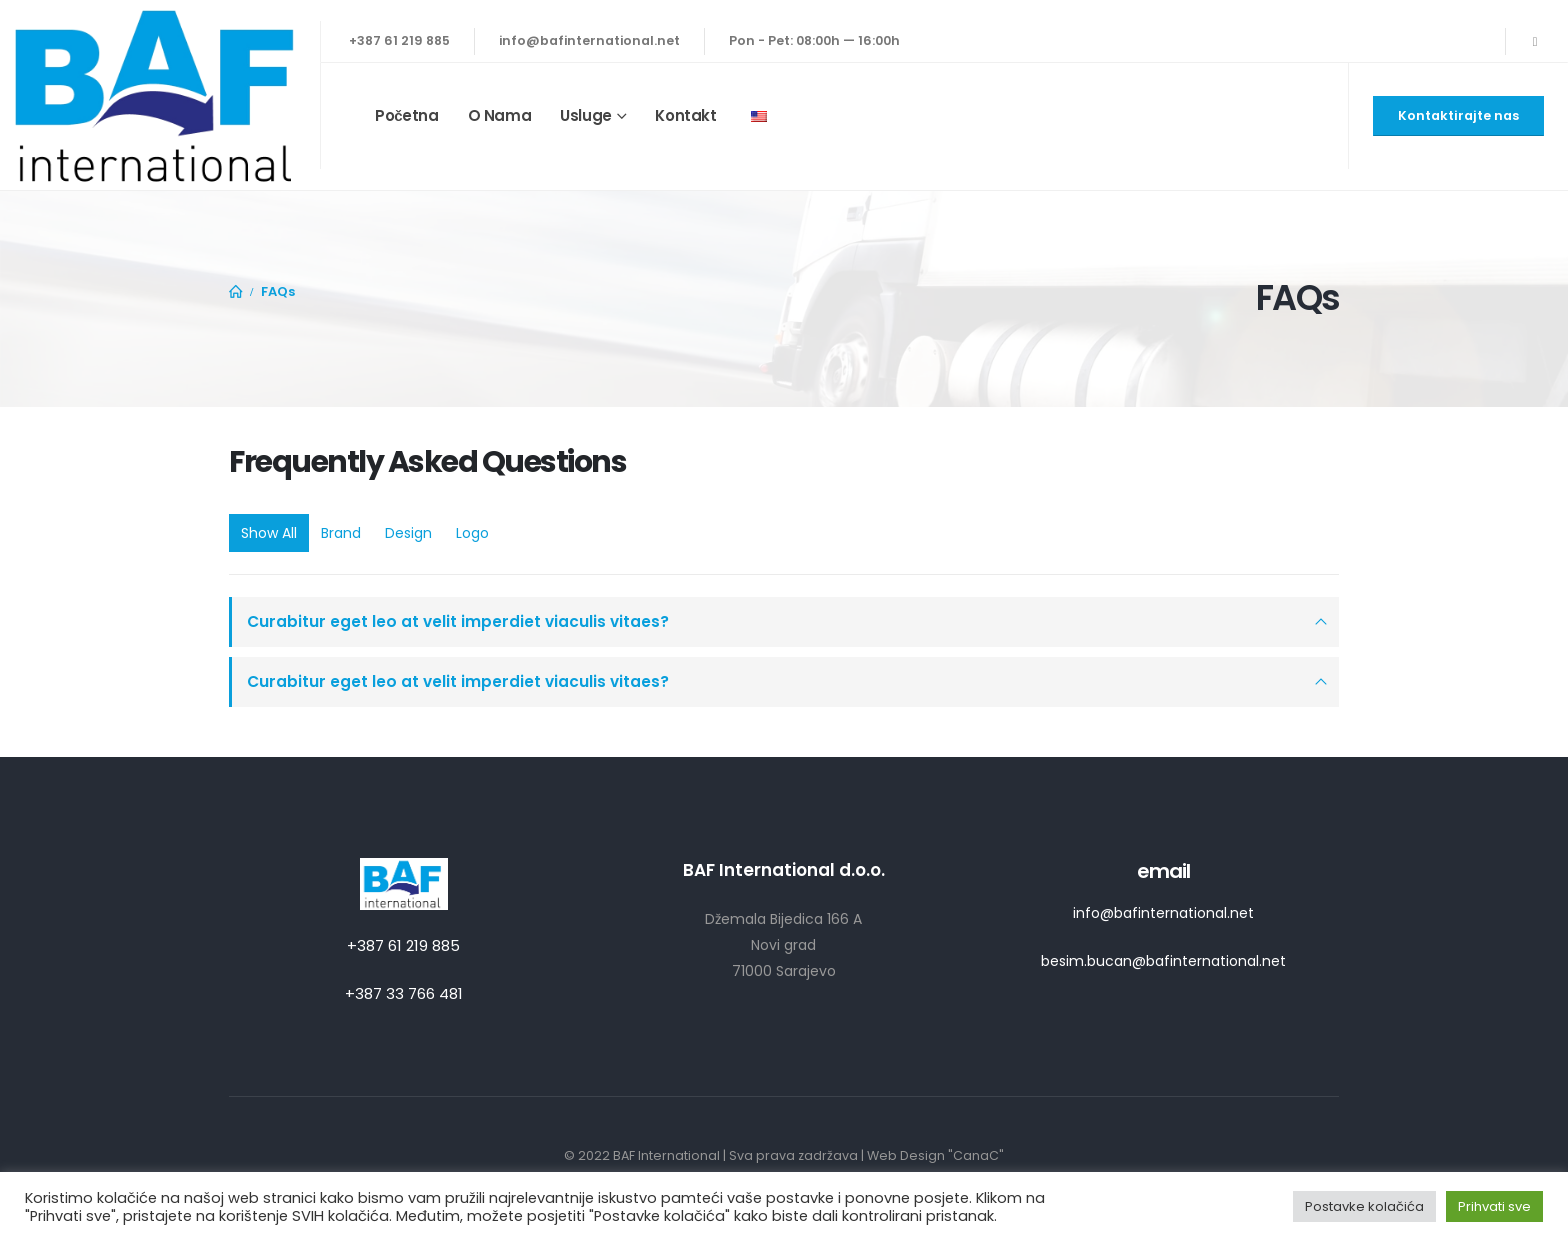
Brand (341, 533)
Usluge (586, 115)
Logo (472, 533)
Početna (407, 115)
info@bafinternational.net (589, 40)
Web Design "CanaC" (935, 1155)
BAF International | (671, 1155)
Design (408, 533)
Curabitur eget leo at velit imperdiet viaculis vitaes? (458, 621)
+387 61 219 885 (399, 40)
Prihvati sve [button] (1494, 1206)
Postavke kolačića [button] (1364, 1206)
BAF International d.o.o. (784, 870)
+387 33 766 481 (404, 993)
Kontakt (685, 115)
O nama (500, 115)
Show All (269, 533)
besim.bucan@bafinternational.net (1163, 961)
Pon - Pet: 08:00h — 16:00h (814, 40)
